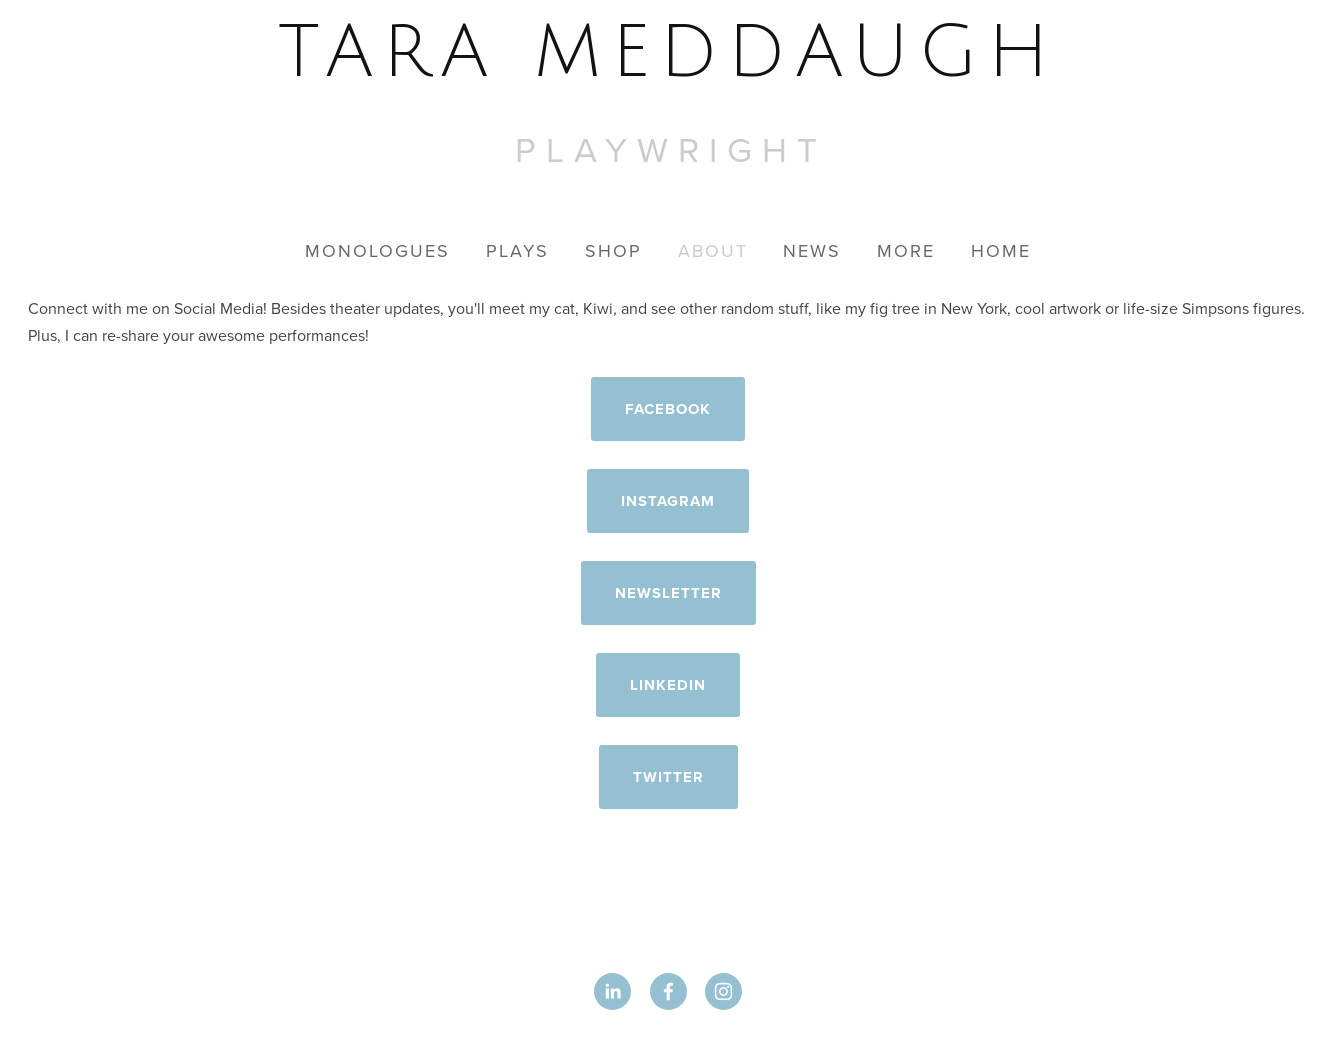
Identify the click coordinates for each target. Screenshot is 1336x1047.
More (906, 250)
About (713, 250)
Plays (517, 250)
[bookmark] (668, 53)
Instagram (668, 501)
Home (1001, 250)
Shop (613, 250)
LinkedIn (668, 685)
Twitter (668, 777)
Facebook (668, 409)
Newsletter (668, 593)
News (812, 250)
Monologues (377, 250)
